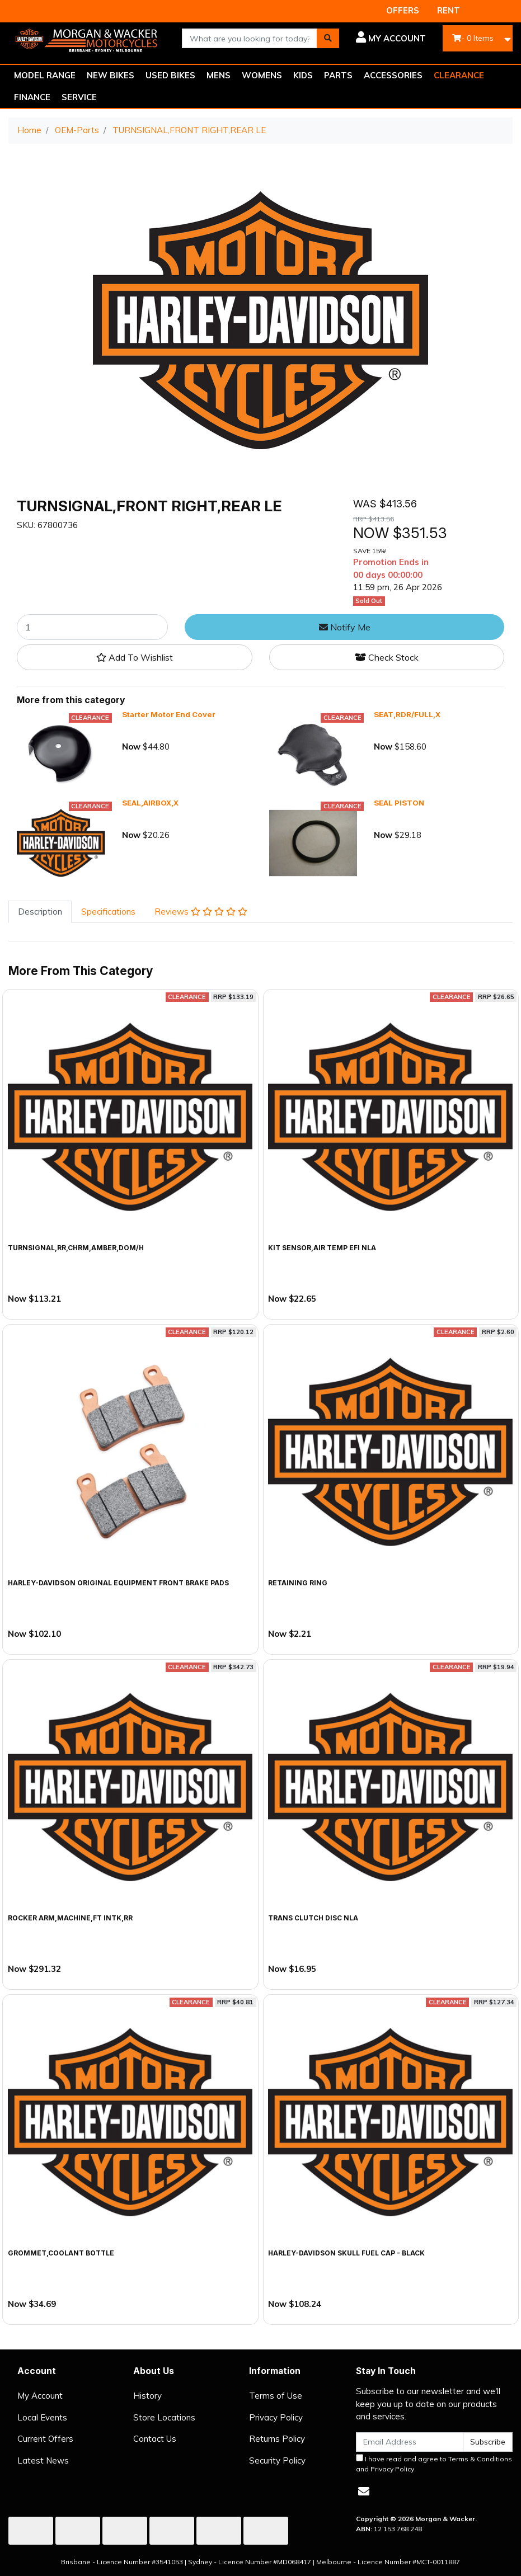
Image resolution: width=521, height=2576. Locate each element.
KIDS (303, 75)
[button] (391, 38)
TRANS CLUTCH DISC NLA (313, 1918)
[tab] (40, 912)
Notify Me (344, 627)
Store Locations (164, 2417)
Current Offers (45, 2438)
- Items (473, 38)
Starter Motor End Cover (168, 714)
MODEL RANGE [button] (45, 75)
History (147, 2395)
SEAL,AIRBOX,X (150, 802)
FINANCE (32, 97)
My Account (40, 2395)
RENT (448, 10)
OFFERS (402, 10)
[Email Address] (409, 2442)
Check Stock (387, 657)
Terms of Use (275, 2395)
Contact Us (154, 2438)
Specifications (108, 911)
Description (40, 911)
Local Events (42, 2417)
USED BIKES (170, 75)
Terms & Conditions (480, 2459)
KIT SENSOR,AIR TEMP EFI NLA (322, 1248)
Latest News (43, 2460)
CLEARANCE (459, 75)
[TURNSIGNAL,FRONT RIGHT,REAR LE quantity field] (92, 627)
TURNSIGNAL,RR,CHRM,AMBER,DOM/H (76, 1248)
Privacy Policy (276, 2417)
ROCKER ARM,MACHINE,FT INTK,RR (70, 1918)
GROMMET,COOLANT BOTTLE (61, 2253)
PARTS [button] (338, 75)
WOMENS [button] (262, 75)
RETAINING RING (297, 1583)
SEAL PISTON (399, 802)
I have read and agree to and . (434, 2463)
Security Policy (277, 2460)
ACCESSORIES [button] (393, 75)
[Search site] (328, 38)
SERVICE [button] (79, 97)
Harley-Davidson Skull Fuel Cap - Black (346, 2253)
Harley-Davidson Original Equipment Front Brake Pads (118, 1583)
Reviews (200, 911)
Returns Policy (277, 2438)
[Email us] (363, 2491)
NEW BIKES (110, 75)
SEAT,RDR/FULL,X (407, 714)
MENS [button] (218, 75)
